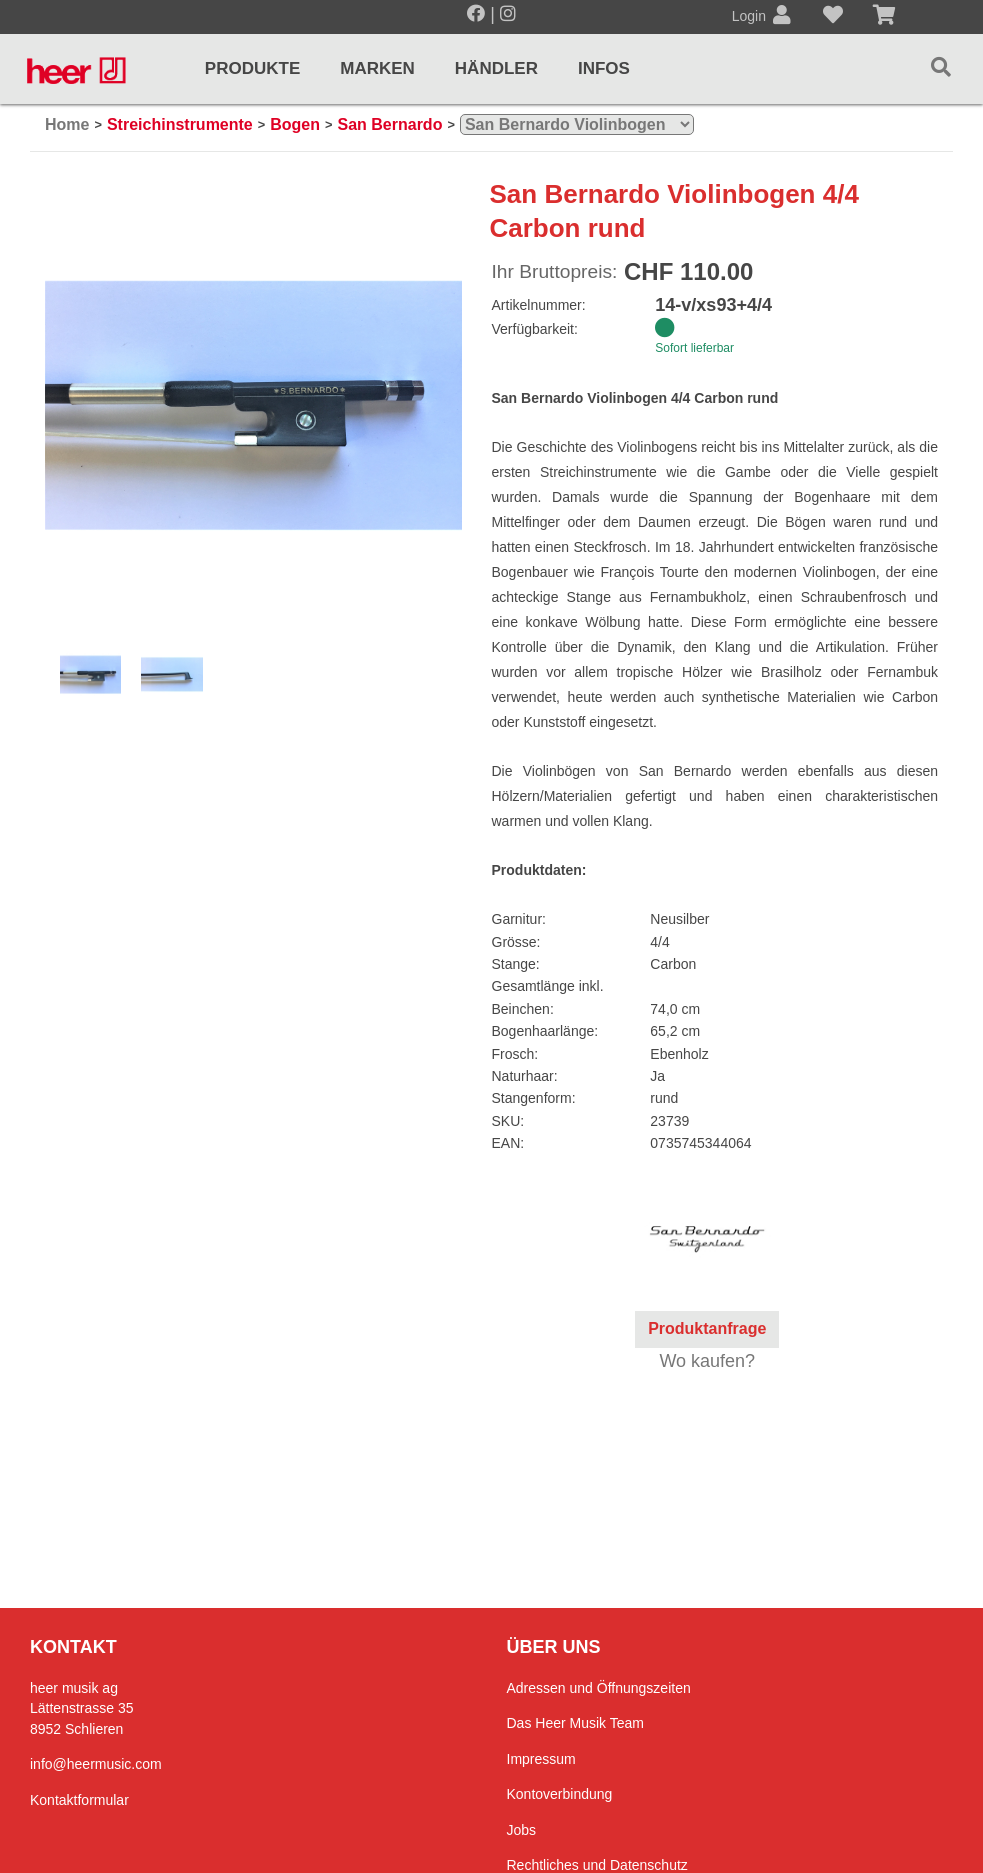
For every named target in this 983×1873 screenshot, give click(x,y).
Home (67, 124)
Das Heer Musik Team (575, 1723)
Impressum (541, 1759)
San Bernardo (390, 124)
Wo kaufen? (707, 1361)
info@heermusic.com (96, 1764)
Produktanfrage (707, 1328)
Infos (604, 68)
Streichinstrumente (180, 124)
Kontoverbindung (560, 1794)
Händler (496, 68)
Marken (377, 68)
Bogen (295, 124)
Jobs (522, 1830)
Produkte (252, 68)
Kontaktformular (79, 1800)
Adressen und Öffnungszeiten (599, 1688)
